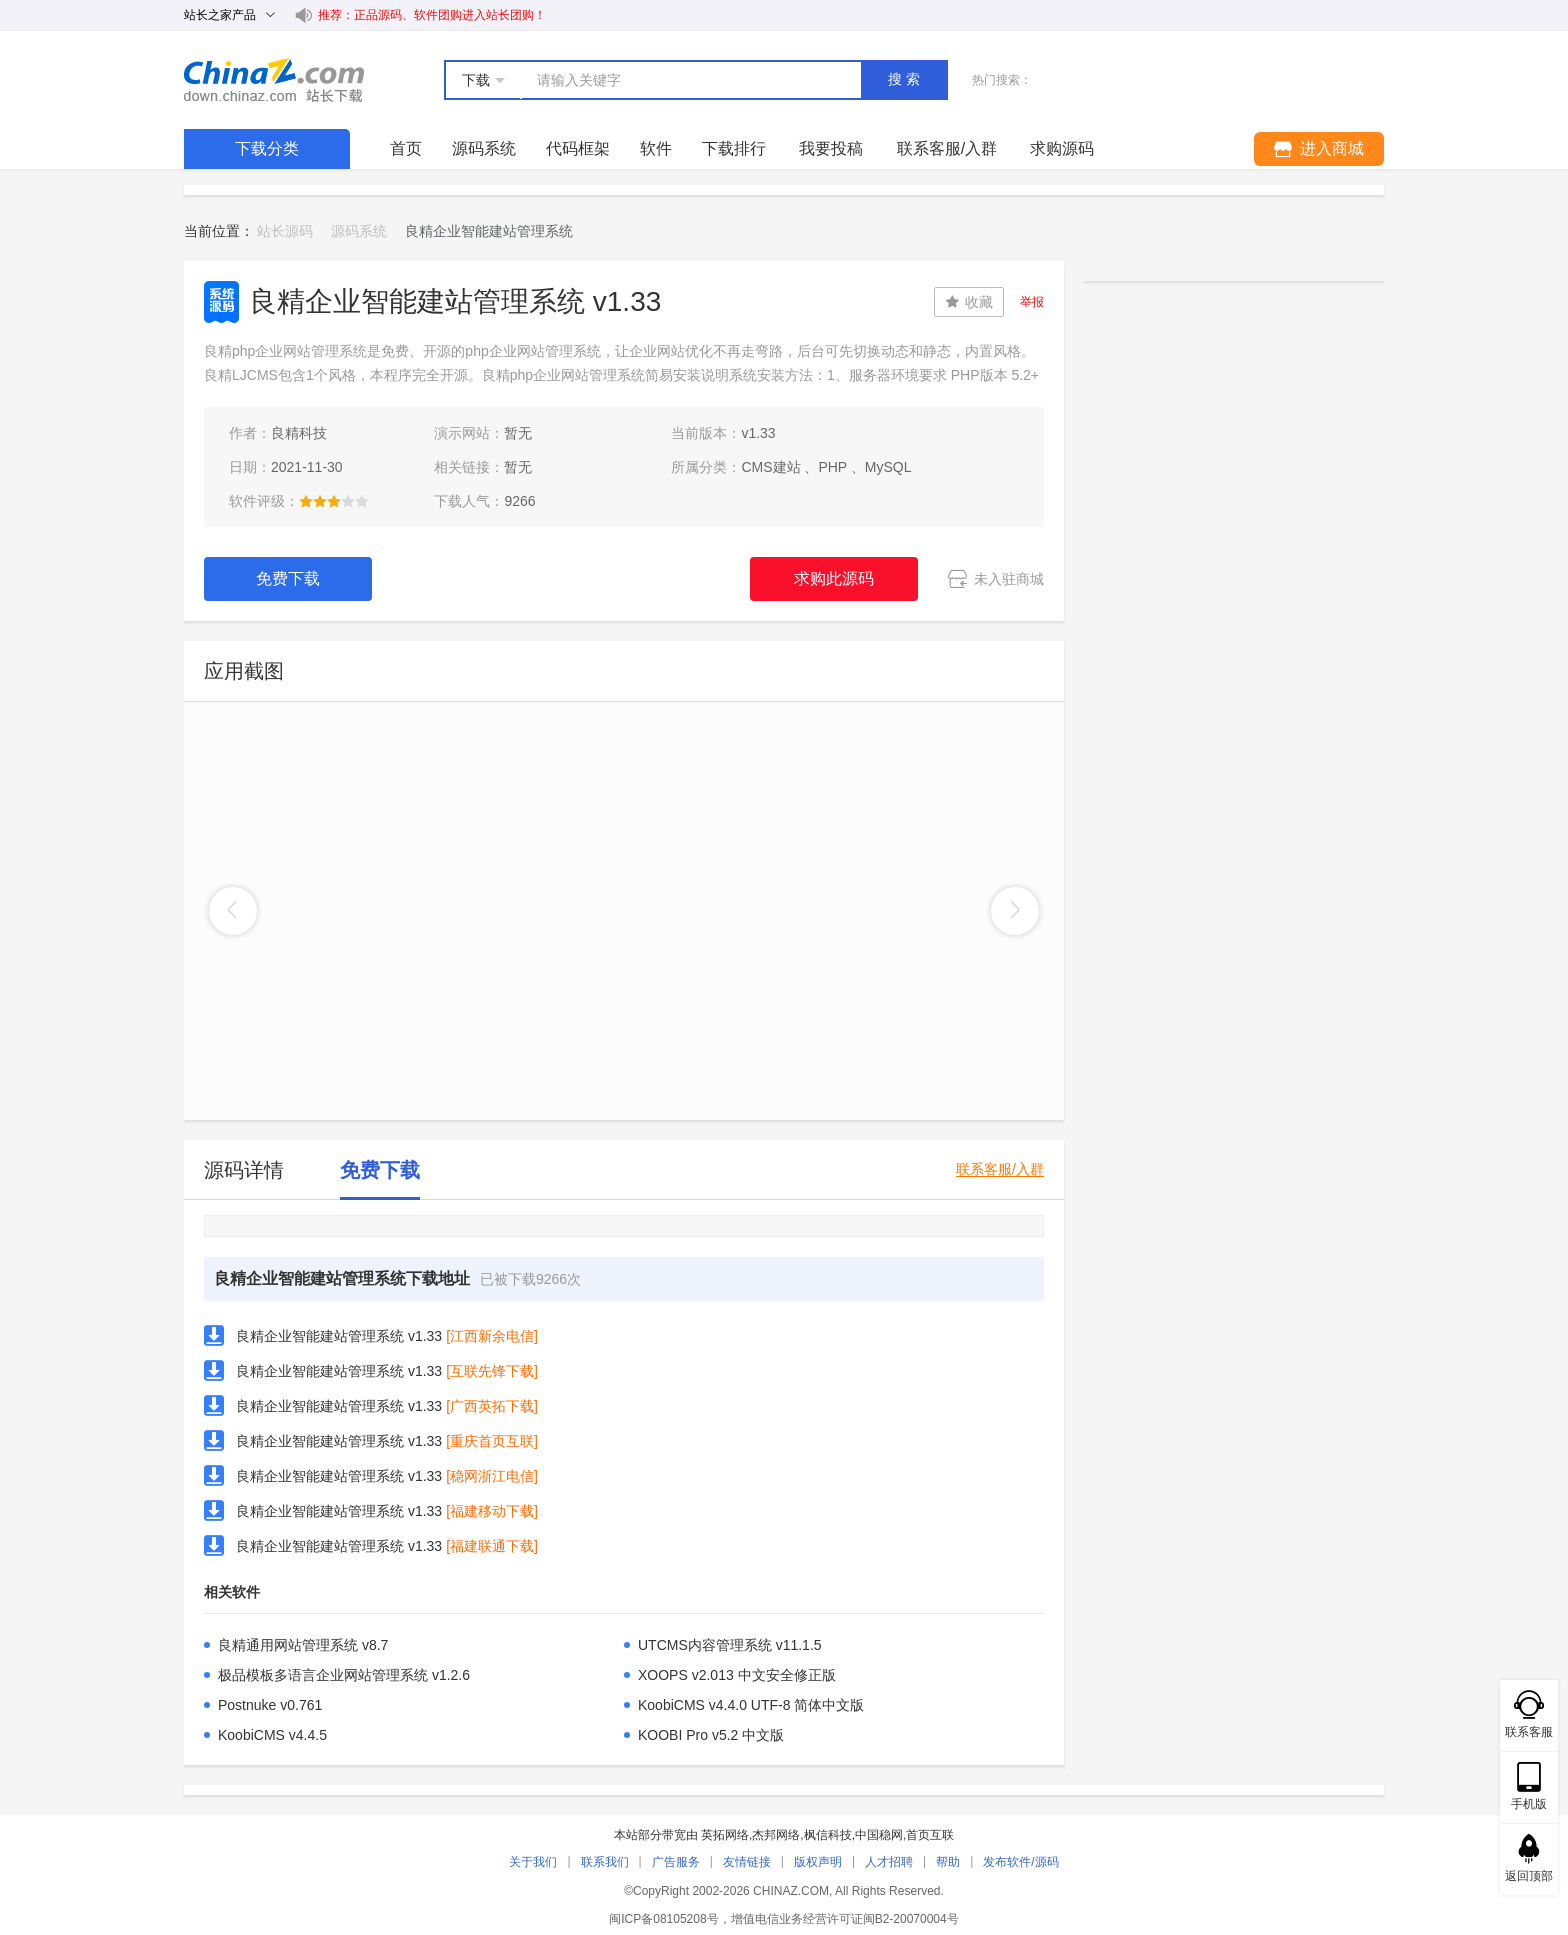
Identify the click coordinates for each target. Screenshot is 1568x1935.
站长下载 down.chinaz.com (274, 80)
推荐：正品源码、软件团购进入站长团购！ (432, 15)
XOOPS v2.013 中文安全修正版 (737, 1675)
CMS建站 (770, 467)
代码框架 (578, 148)
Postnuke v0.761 (270, 1705)
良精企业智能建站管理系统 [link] (489, 231)
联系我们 (605, 1862)
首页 (406, 148)
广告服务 (676, 1862)
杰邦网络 (776, 1835)
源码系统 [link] (359, 231)
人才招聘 (889, 1862)
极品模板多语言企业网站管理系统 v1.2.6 (344, 1675)
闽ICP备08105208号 (663, 1919)
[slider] (334, 501)
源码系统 (484, 148)
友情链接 (747, 1862)
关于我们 (533, 1862)
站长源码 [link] (285, 231)
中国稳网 (879, 1835)
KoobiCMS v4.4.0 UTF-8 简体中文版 (751, 1705)
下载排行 (734, 148)
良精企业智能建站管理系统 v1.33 (339, 1336)
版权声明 (818, 1862)
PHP (832, 467)
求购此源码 (834, 578)
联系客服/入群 (1000, 1169)
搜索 (906, 79)
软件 (656, 148)
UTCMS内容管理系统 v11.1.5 (730, 1645)
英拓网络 (725, 1835)
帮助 (948, 1862)
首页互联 (930, 1835)
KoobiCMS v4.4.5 (272, 1735)
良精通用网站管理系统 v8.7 (303, 1645)
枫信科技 (828, 1835)
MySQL (888, 467)
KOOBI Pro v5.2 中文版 (711, 1735)
